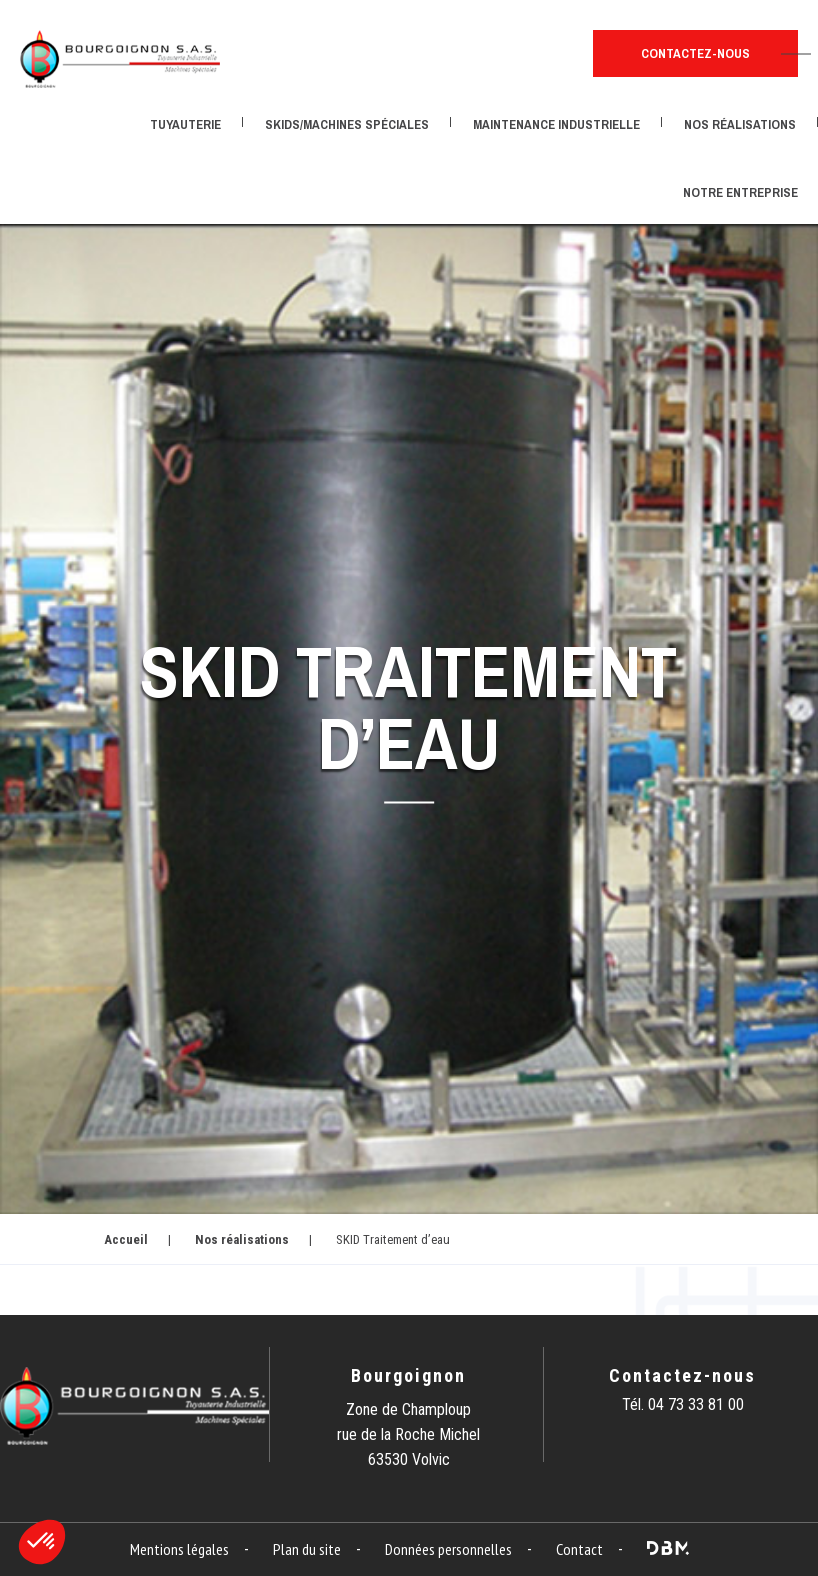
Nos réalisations (740, 124)
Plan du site (307, 1549)
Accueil (126, 1239)
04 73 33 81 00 (696, 1404)
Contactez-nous (695, 53)
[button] (42, 1542)
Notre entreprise (740, 192)
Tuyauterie (185, 124)
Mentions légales (179, 1549)
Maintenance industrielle (556, 124)
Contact (579, 1549)
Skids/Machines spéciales (347, 124)
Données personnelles (448, 1549)
